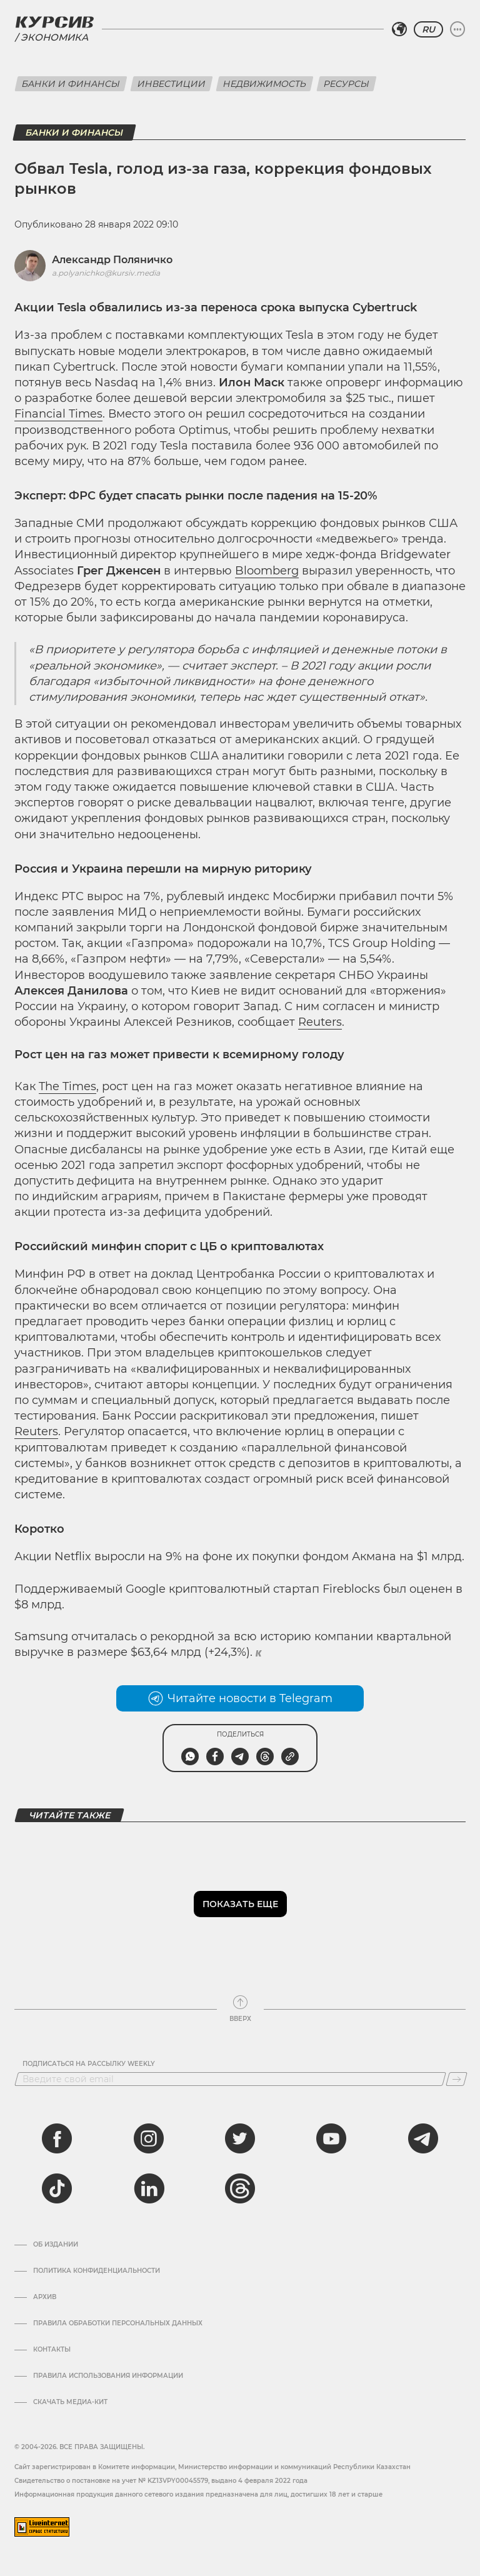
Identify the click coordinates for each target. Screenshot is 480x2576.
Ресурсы (346, 83)
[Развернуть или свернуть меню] (457, 29)
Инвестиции (171, 83)
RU (428, 29)
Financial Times (58, 414)
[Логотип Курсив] (54, 22)
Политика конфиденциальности (96, 2271)
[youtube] (331, 2138)
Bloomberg (267, 571)
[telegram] (423, 2138)
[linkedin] (148, 2188)
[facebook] (57, 2138)
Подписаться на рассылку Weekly (88, 2064)
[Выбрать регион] (399, 29)
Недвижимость (265, 83)
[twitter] (240, 2138)
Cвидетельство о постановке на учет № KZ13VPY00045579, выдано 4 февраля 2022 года (161, 2481)
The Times (67, 1086)
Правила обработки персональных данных (117, 2323)
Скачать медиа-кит (70, 2402)
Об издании (55, 2244)
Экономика (54, 37)
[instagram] (149, 2138)
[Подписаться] (457, 2079)
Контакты (52, 2349)
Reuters (320, 1022)
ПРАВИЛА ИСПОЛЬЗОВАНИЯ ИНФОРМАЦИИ (108, 2376)
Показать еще (240, 1904)
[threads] (240, 2188)
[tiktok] (57, 2188)
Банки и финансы (71, 83)
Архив (44, 2297)
